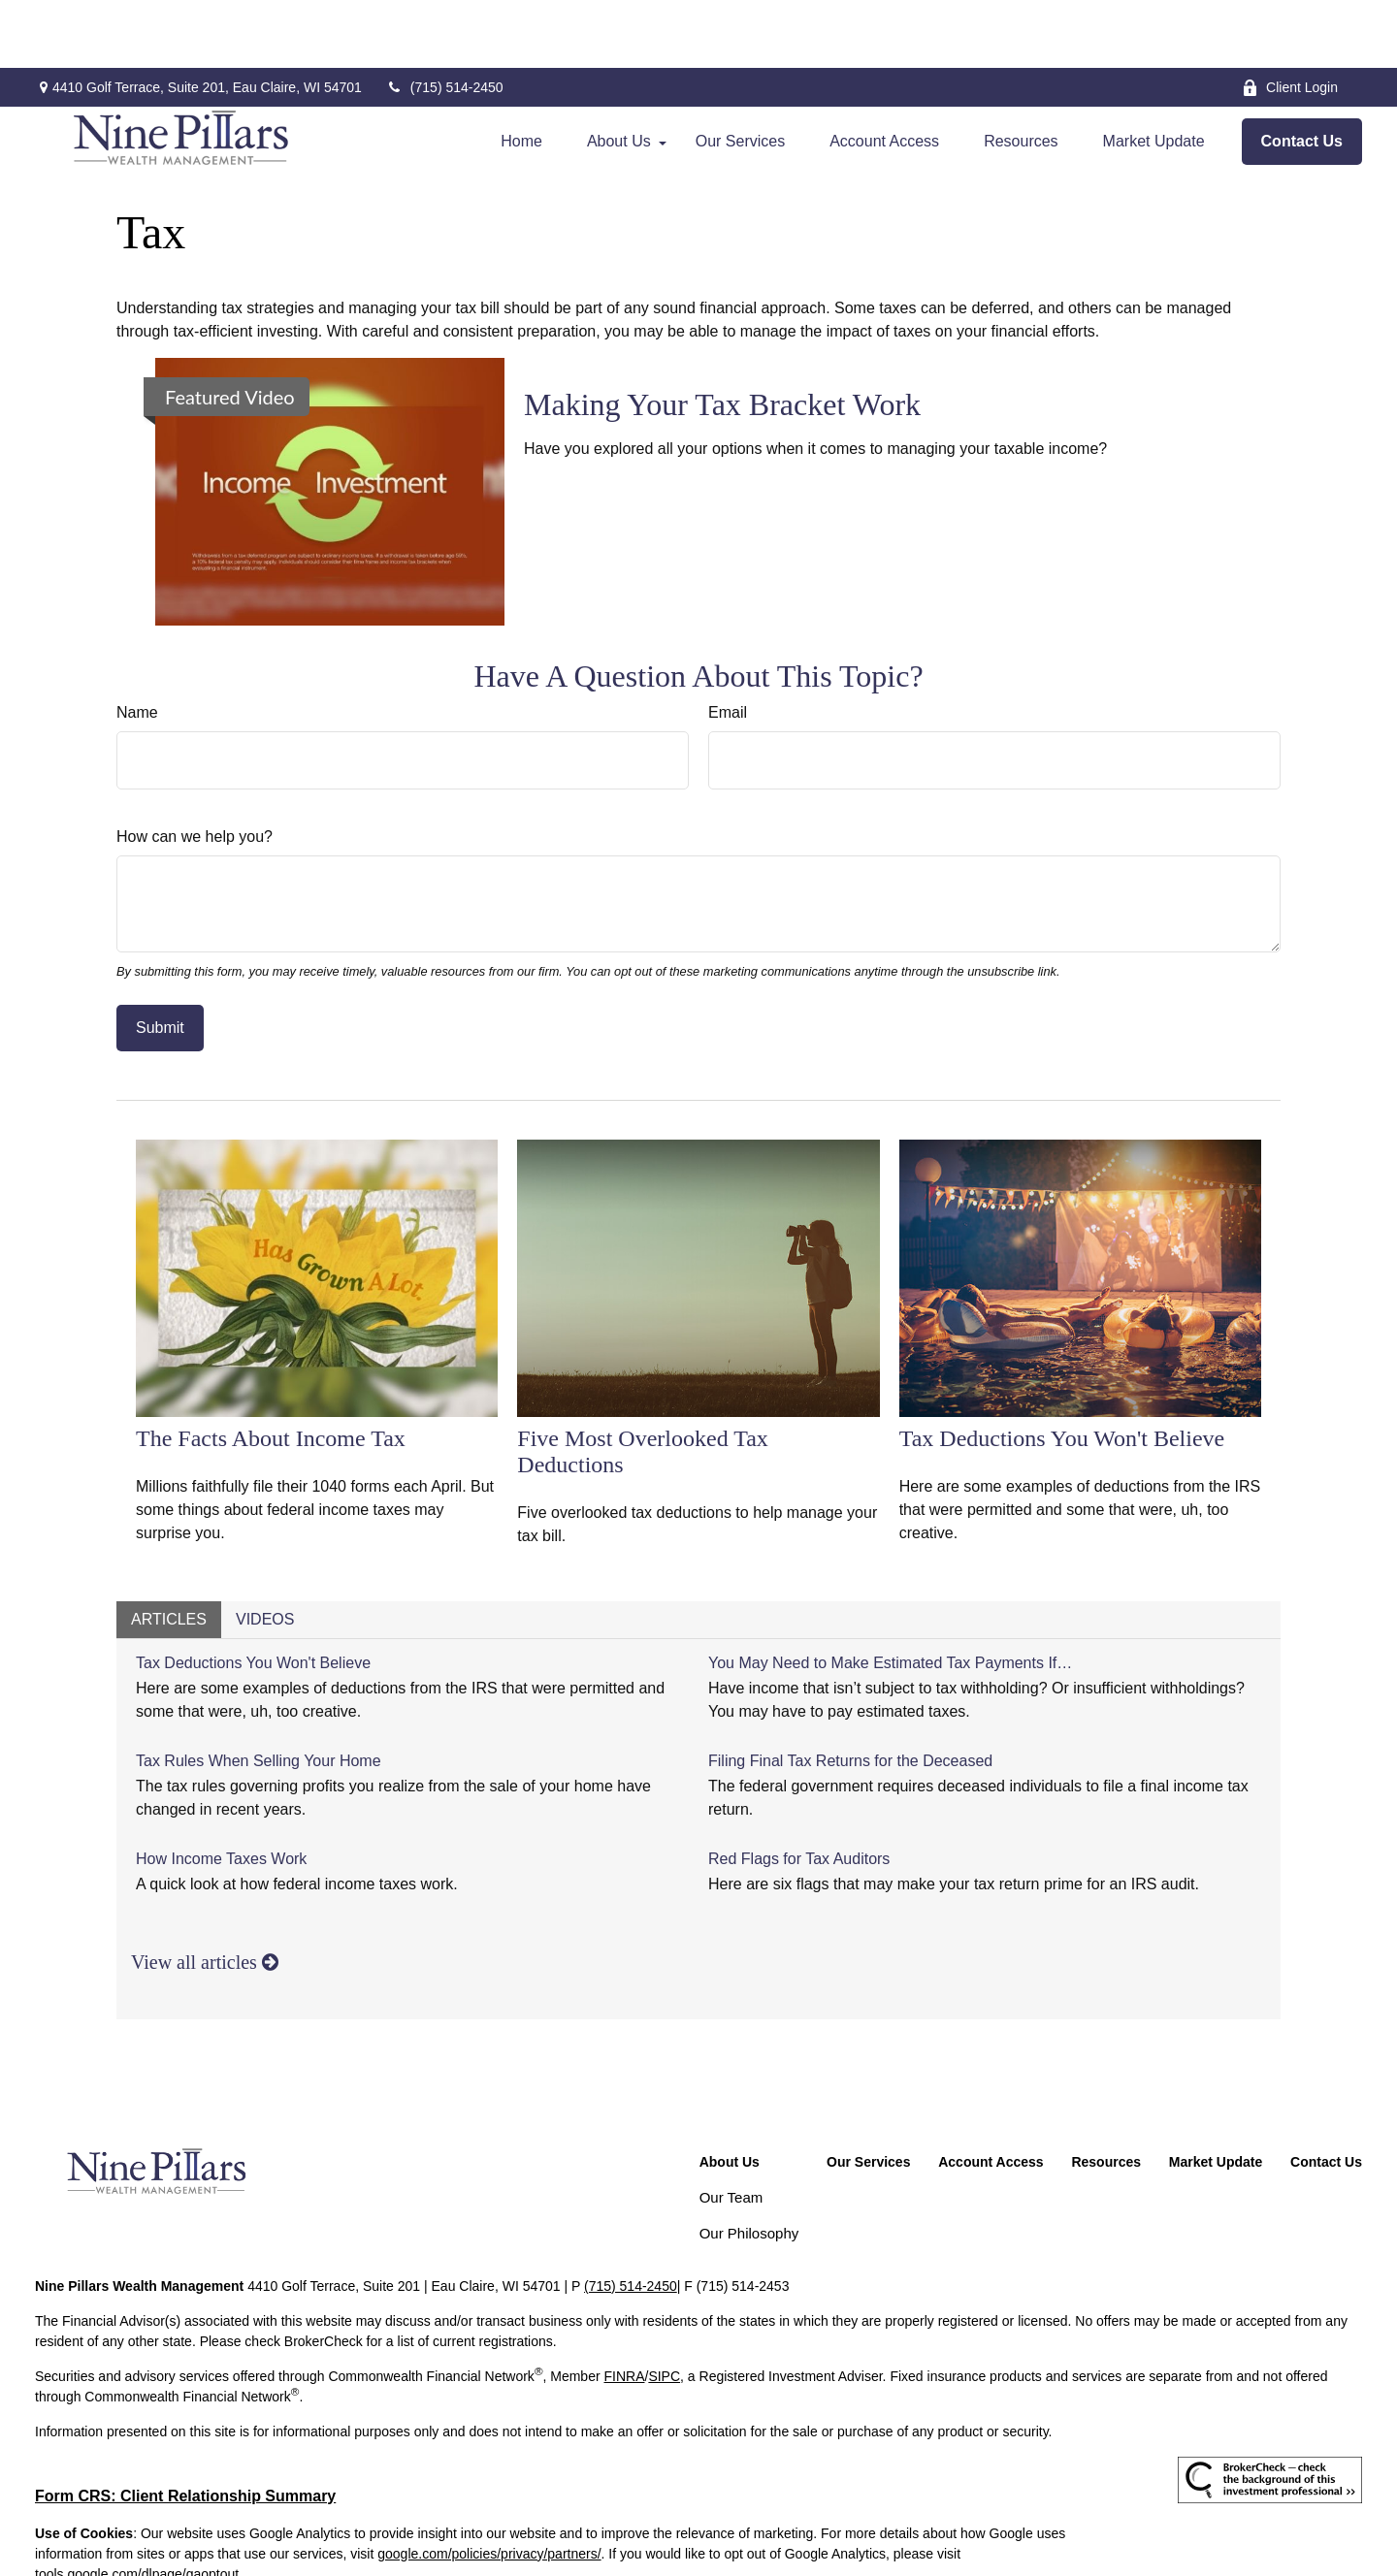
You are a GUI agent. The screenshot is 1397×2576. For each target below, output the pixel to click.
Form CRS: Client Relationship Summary (185, 2428)
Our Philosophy (749, 2165)
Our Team (731, 2129)
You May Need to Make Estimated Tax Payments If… (890, 1595)
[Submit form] (160, 960)
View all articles (204, 1894)
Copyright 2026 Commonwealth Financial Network (357, 2541)
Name (137, 644)
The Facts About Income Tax (271, 1370)
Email (727, 644)
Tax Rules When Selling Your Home (258, 1693)
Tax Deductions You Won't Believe (1062, 1370)
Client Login (1290, 20)
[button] (521, 73)
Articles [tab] (169, 1551)
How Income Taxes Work (221, 1791)
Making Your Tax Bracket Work (722, 336)
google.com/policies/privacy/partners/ (489, 2486)
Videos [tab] (265, 1551)
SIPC (664, 2308)
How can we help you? (194, 768)
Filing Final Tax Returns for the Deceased (850, 1693)
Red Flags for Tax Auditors (799, 1791)
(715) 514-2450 (445, 19)
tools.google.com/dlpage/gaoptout (137, 2506)
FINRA (623, 2308)
